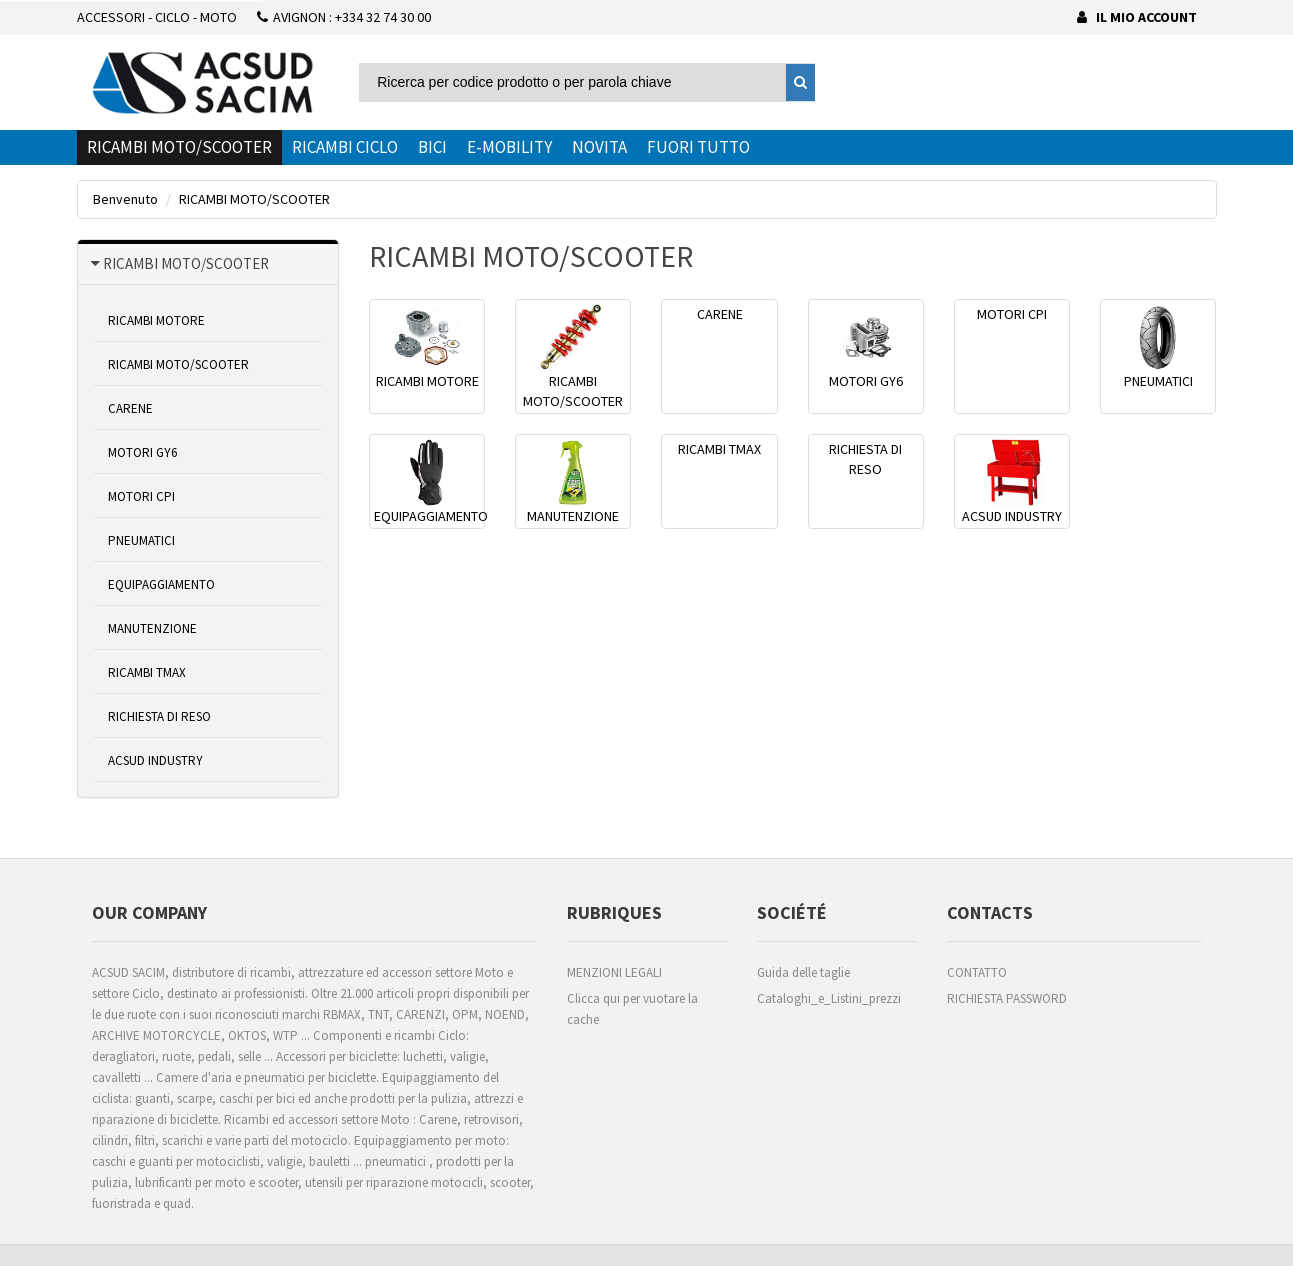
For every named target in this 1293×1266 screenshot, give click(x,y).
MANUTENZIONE (152, 628)
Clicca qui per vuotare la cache (632, 1009)
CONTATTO (977, 972)
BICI (432, 147)
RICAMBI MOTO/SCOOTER (179, 147)
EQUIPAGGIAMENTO (161, 584)
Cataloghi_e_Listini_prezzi (829, 998)
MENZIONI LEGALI (614, 972)
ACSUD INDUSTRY (155, 760)
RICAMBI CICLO (345, 147)
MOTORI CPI (141, 496)
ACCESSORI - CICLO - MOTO (157, 17)
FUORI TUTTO (698, 147)
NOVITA (599, 147)
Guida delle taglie (803, 972)
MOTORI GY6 (142, 452)
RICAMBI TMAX (147, 672)
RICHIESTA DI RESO (159, 716)
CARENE (130, 408)
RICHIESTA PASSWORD (1007, 998)
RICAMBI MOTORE (156, 320)
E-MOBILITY (509, 147)
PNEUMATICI (141, 540)
